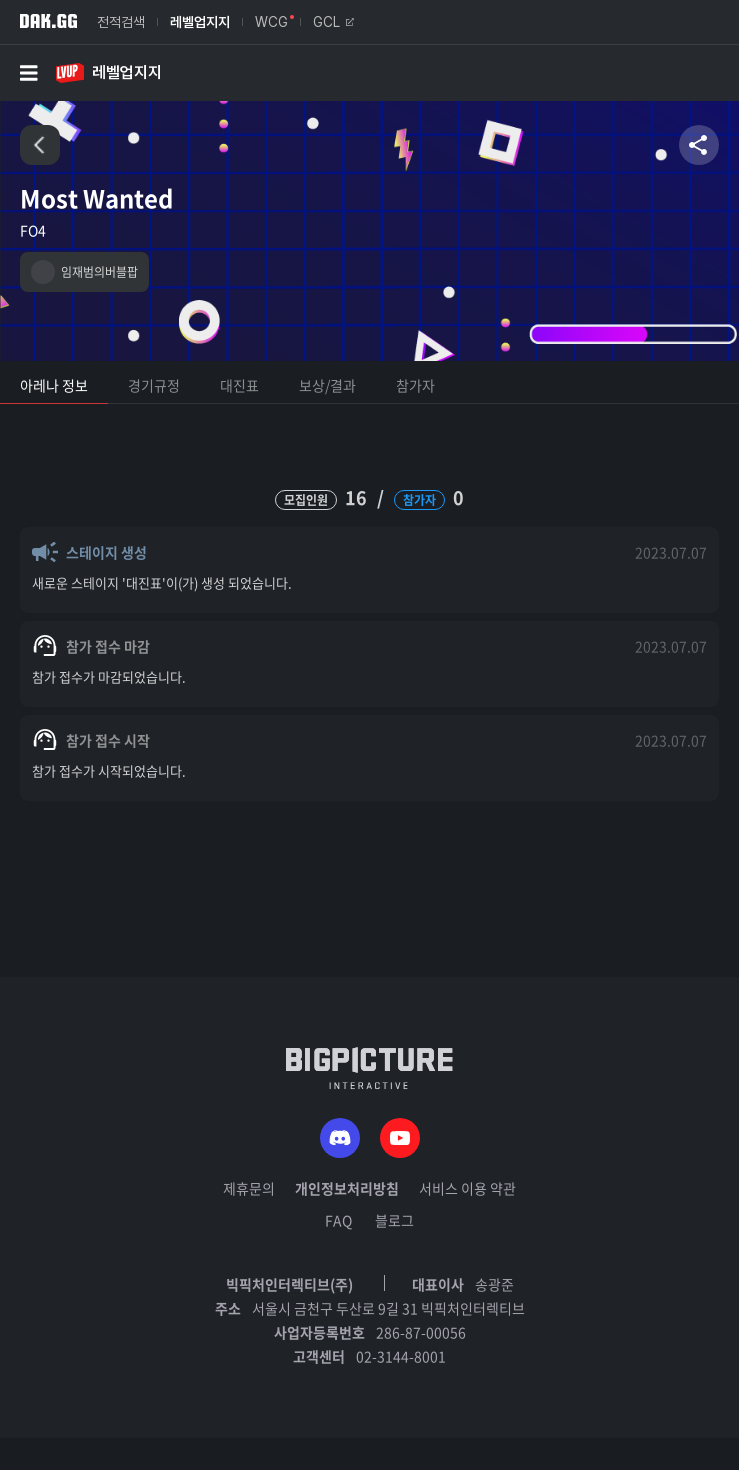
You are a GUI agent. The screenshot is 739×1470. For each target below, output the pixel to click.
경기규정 (154, 385)
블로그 (394, 1220)
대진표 (239, 385)
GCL (333, 22)
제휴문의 (249, 1188)
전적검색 (121, 22)
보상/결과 (327, 385)
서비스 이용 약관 (467, 1188)
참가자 (415, 385)
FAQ (338, 1220)
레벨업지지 (200, 22)
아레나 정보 (54, 385)
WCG (271, 22)
